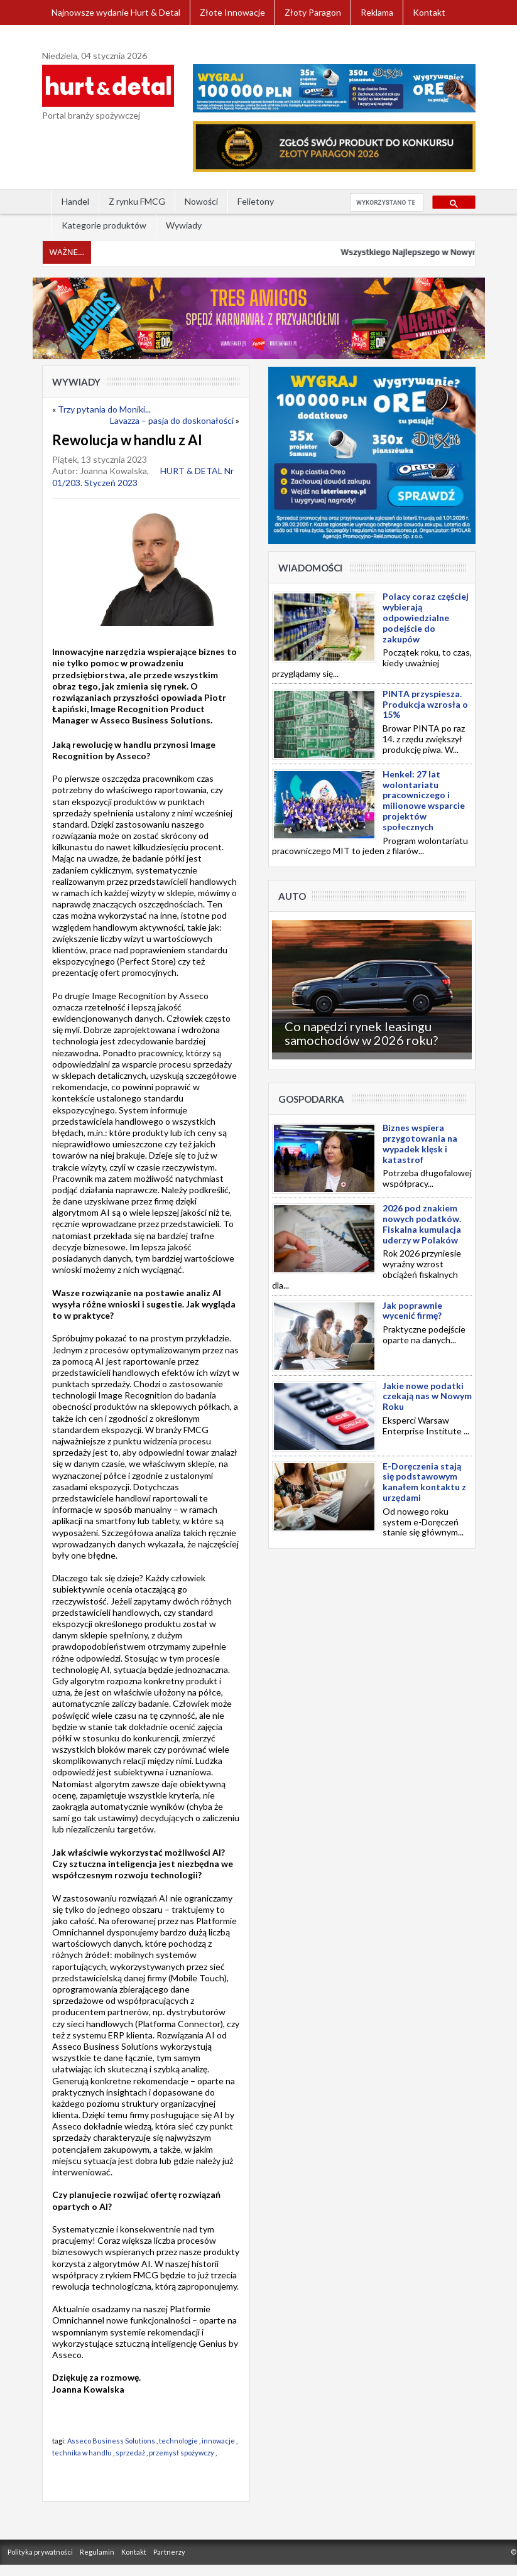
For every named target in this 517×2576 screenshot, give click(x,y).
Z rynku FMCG (137, 201)
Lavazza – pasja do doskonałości (172, 420)
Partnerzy (169, 2552)
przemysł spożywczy (182, 2453)
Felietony (255, 201)
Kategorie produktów (104, 225)
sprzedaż (130, 2453)
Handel (75, 201)
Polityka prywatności (40, 2552)
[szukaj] (385, 202)
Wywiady (184, 225)
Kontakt (429, 12)
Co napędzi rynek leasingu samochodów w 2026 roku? (361, 1033)
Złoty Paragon (313, 12)
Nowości (201, 201)
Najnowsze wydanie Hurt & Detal (116, 12)
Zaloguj (66, 37)
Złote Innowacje (232, 12)
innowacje (218, 2441)
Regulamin (97, 2552)
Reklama (377, 12)
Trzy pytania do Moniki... (104, 409)
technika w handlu (82, 2453)
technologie (178, 2441)
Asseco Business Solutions (111, 2441)
